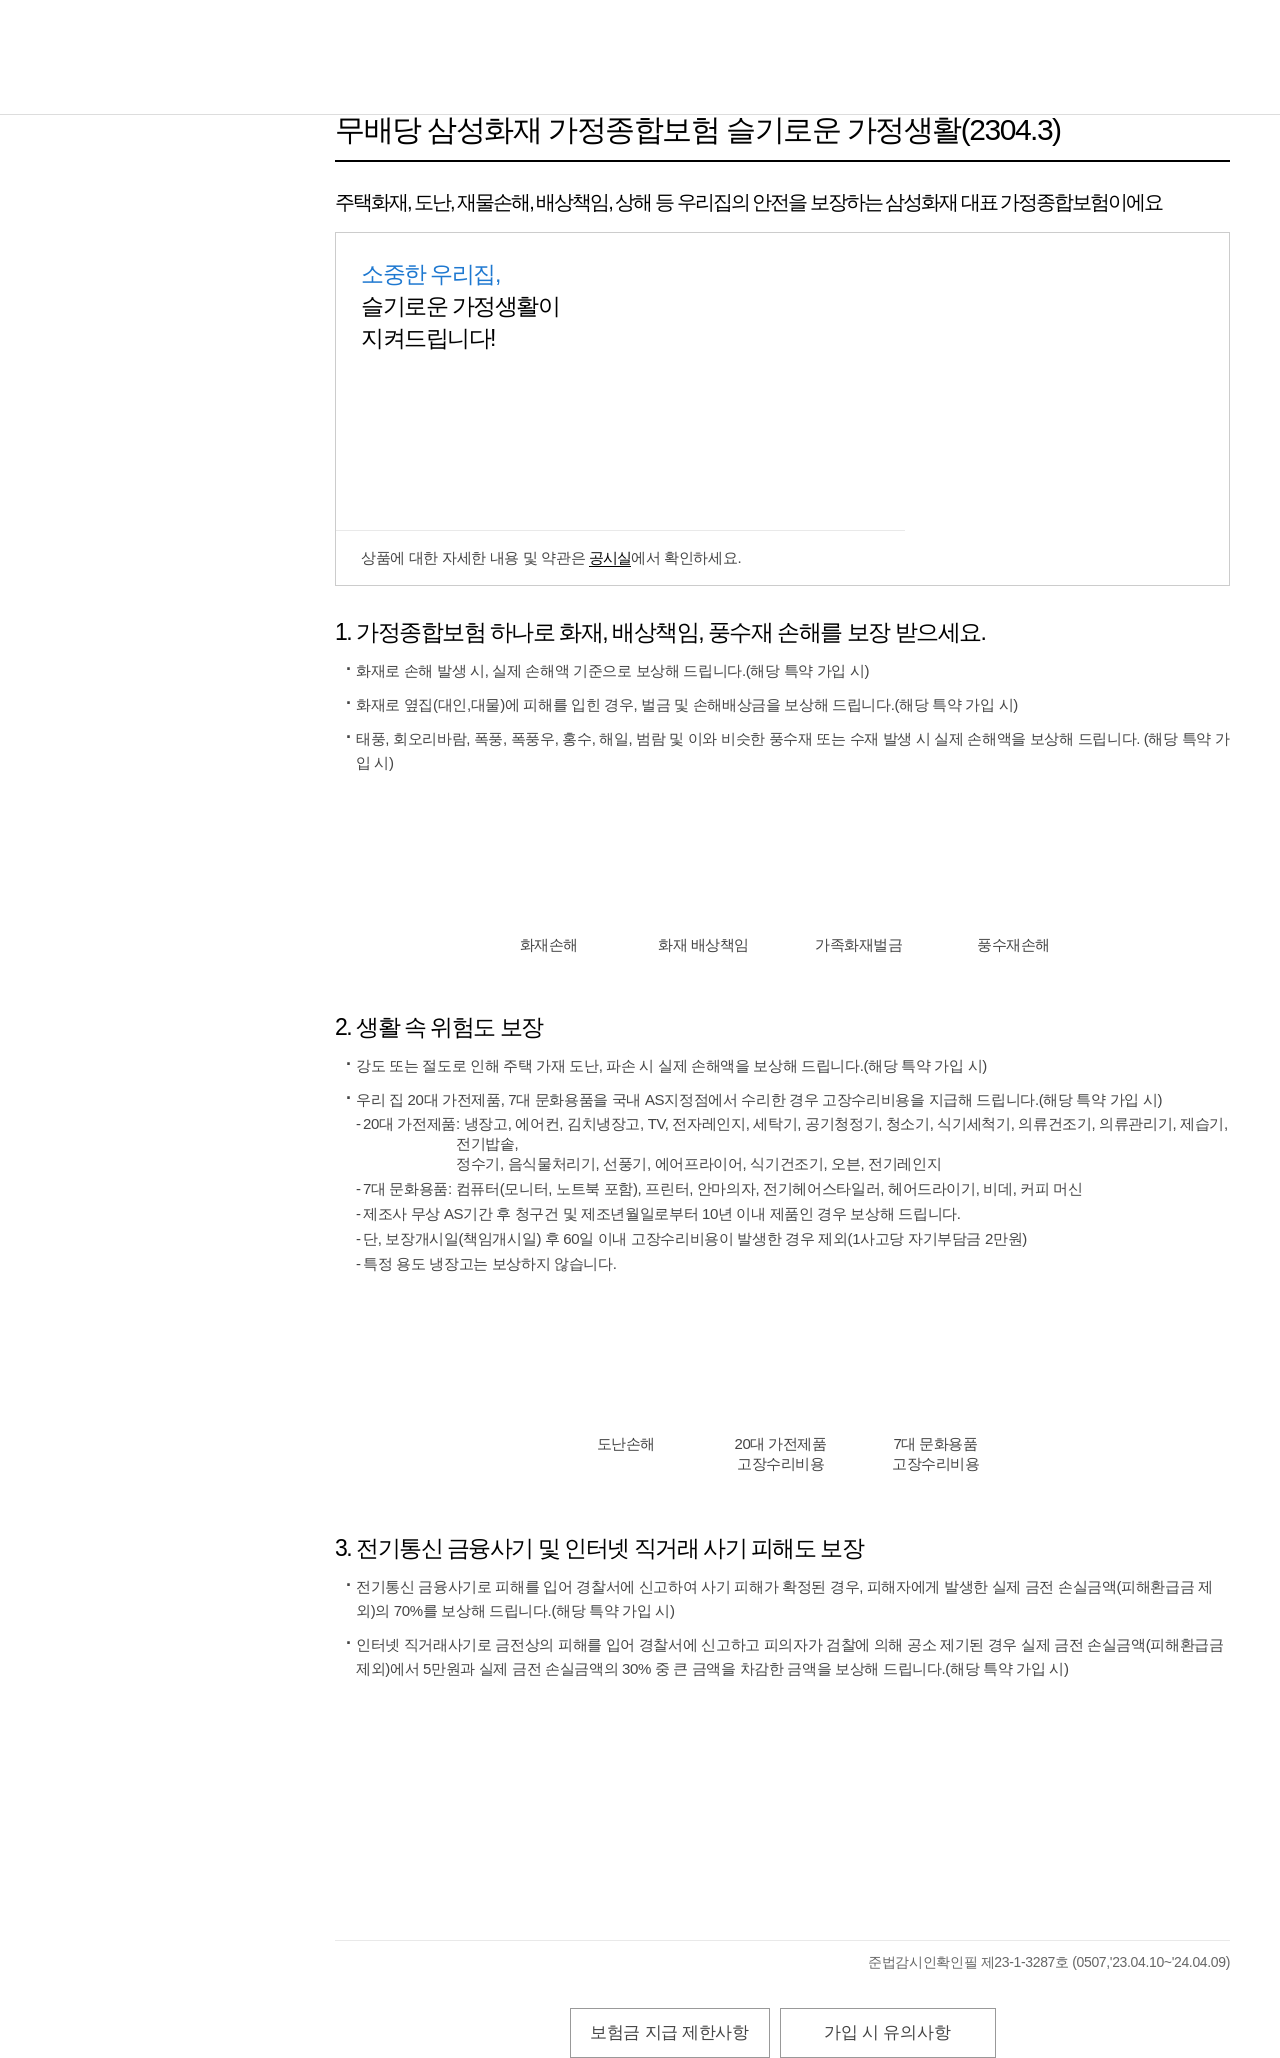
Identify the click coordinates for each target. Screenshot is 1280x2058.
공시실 (610, 558)
